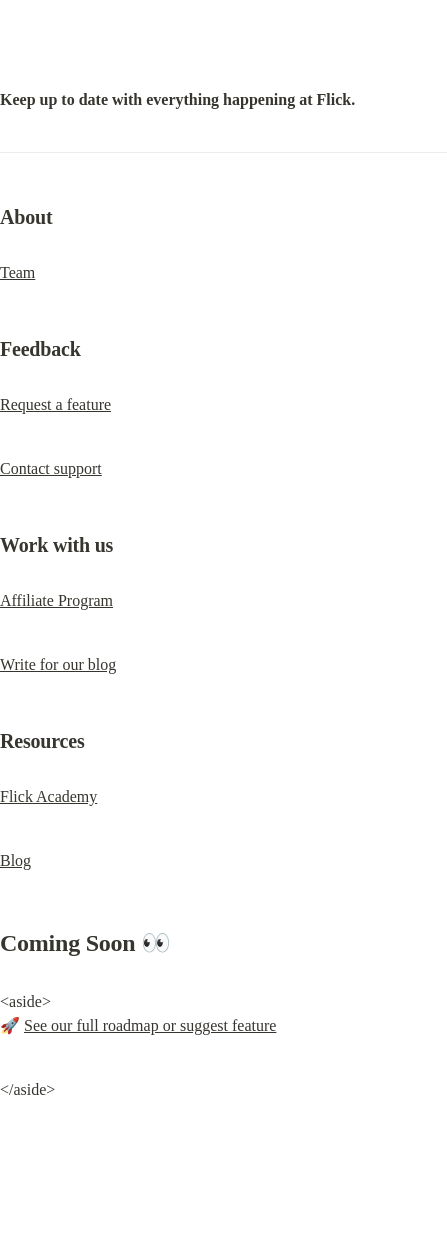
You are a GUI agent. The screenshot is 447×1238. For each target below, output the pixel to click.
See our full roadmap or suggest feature (150, 1025)
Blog (15, 860)
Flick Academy (48, 796)
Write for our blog (58, 664)
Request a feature (55, 404)
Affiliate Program (56, 600)
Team (17, 272)
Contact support (51, 468)
